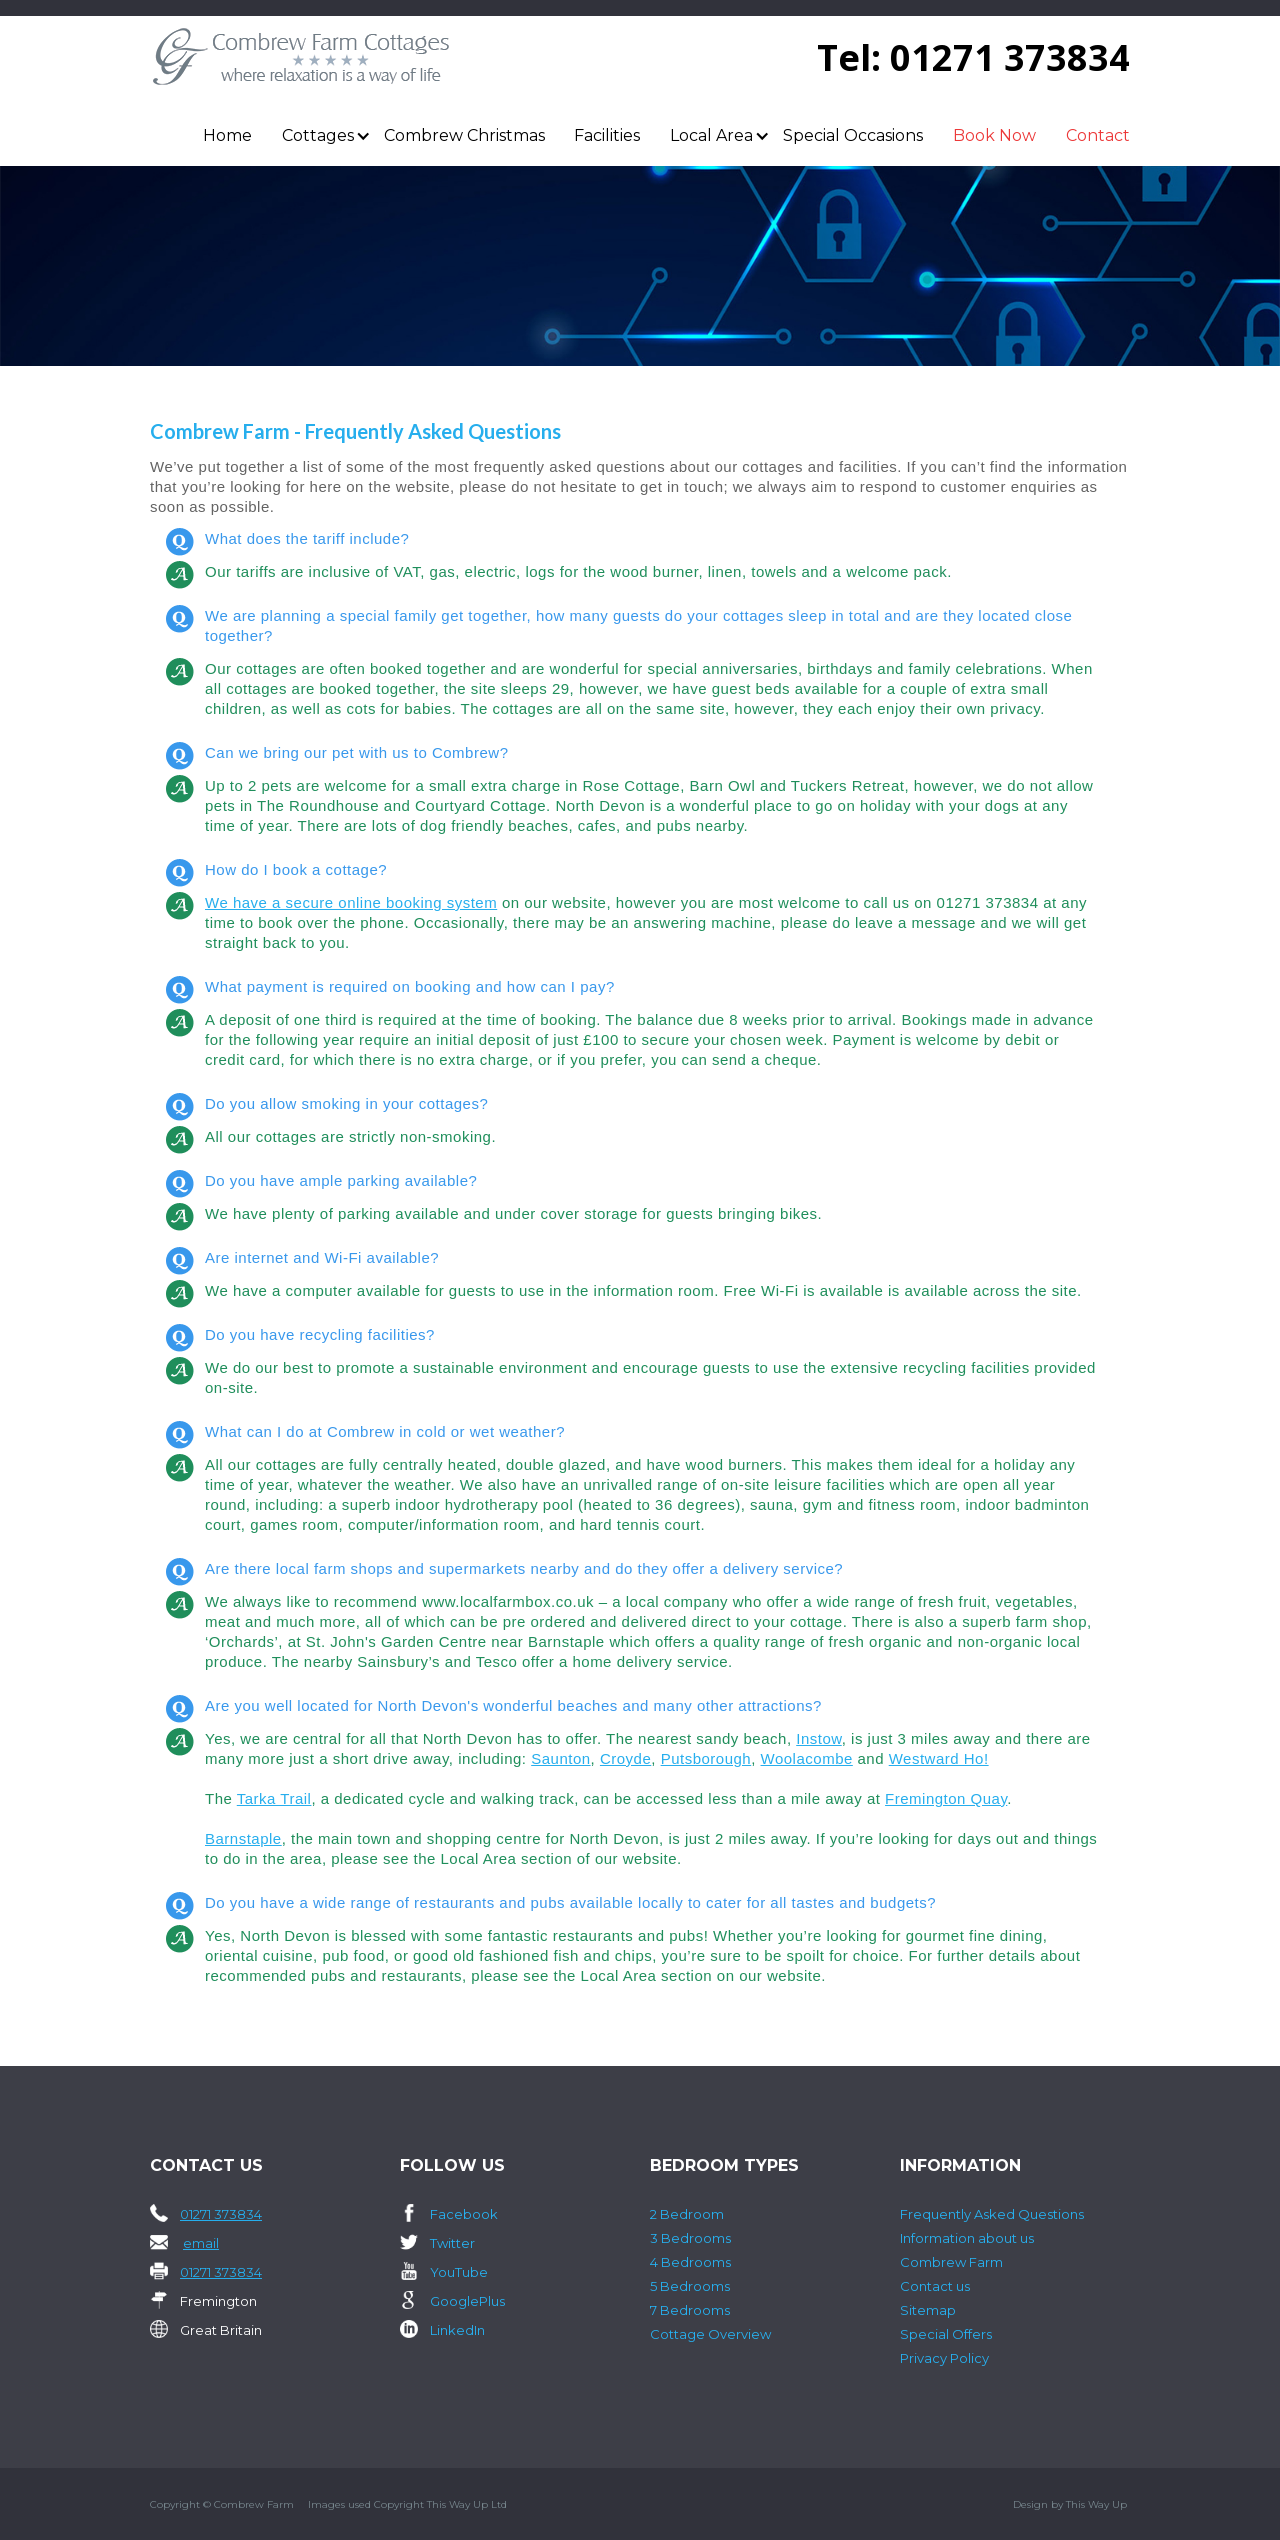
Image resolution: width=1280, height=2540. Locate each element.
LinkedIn (457, 2330)
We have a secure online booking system (351, 902)
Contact (1098, 135)
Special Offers (946, 2334)
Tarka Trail (274, 1798)
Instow (819, 1738)
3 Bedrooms (690, 2238)
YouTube (459, 2272)
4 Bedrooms (690, 2262)
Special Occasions (853, 135)
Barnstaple (243, 1838)
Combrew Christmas (464, 135)
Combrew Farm (951, 2262)
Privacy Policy (944, 2358)
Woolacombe (807, 1758)
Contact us (935, 2286)
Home (227, 135)
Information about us (967, 2238)
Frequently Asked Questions (992, 2214)
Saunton (560, 1758)
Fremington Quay (946, 1798)
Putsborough (706, 1758)
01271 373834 (1010, 57)
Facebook (464, 2214)
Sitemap (928, 2310)
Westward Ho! (939, 1758)
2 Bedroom (687, 2214)
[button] (318, 136)
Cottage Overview (710, 2334)
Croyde (625, 1758)
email (201, 2243)
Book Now (994, 135)
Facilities (607, 135)
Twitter (452, 2243)
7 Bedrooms (690, 2310)
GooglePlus (467, 2301)
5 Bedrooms (690, 2286)
